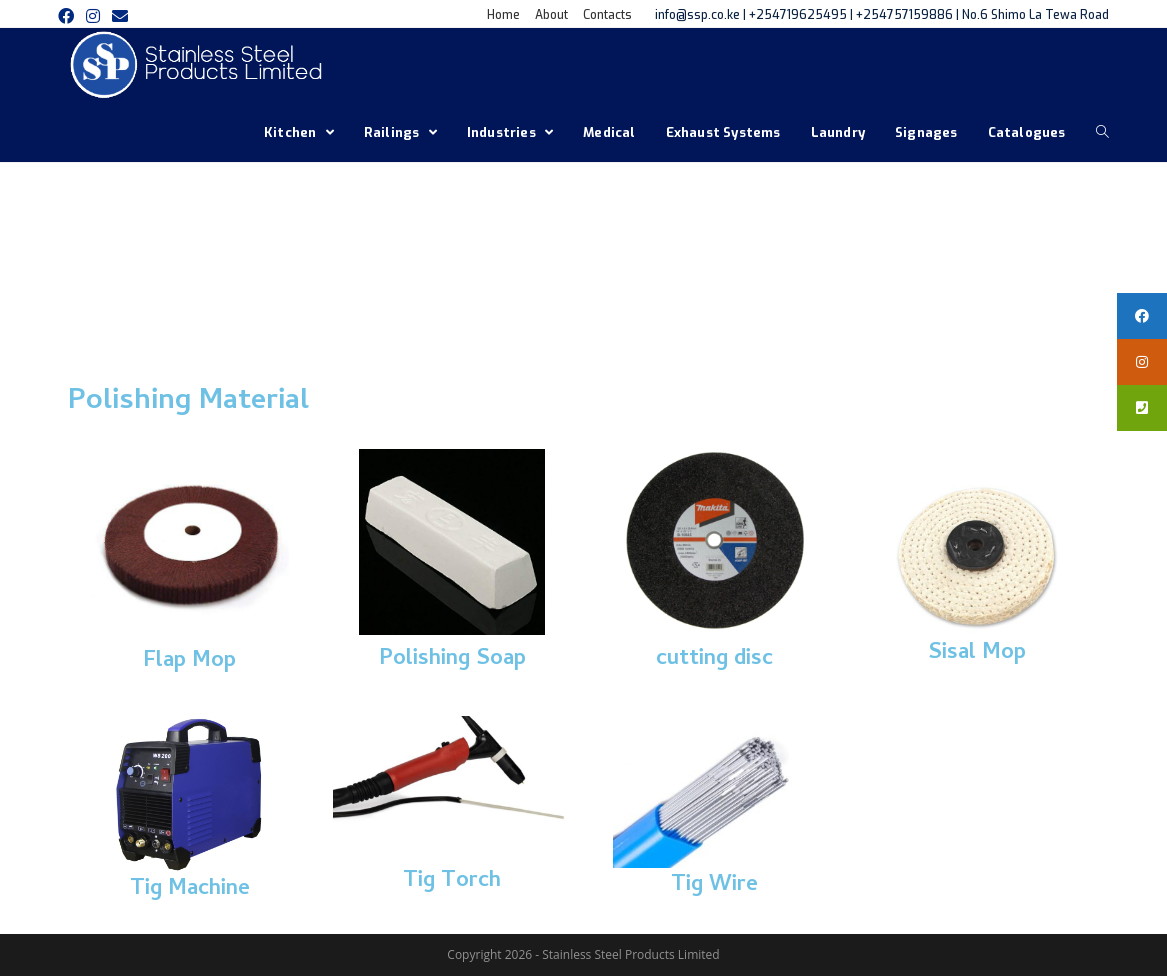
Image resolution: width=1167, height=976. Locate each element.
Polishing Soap (452, 660)
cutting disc (714, 660)
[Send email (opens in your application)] (120, 16)
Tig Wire (714, 886)
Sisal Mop (977, 654)
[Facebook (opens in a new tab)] (69, 16)
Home (503, 15)
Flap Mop (189, 662)
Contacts (607, 15)
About (551, 15)
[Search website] (1102, 132)
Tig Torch (452, 882)
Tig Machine (190, 890)
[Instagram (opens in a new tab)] (93, 16)
